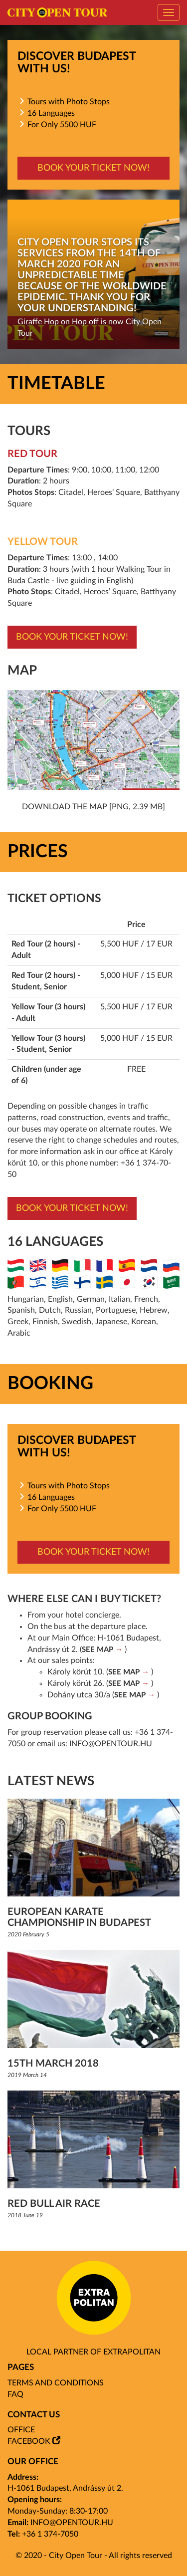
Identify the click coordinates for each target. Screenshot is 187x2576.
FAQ (15, 2394)
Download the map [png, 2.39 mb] (93, 807)
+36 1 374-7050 (50, 2534)
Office (21, 2430)
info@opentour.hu (110, 1744)
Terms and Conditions (55, 2383)
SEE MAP (97, 1649)
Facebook (28, 2441)
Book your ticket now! (93, 168)
